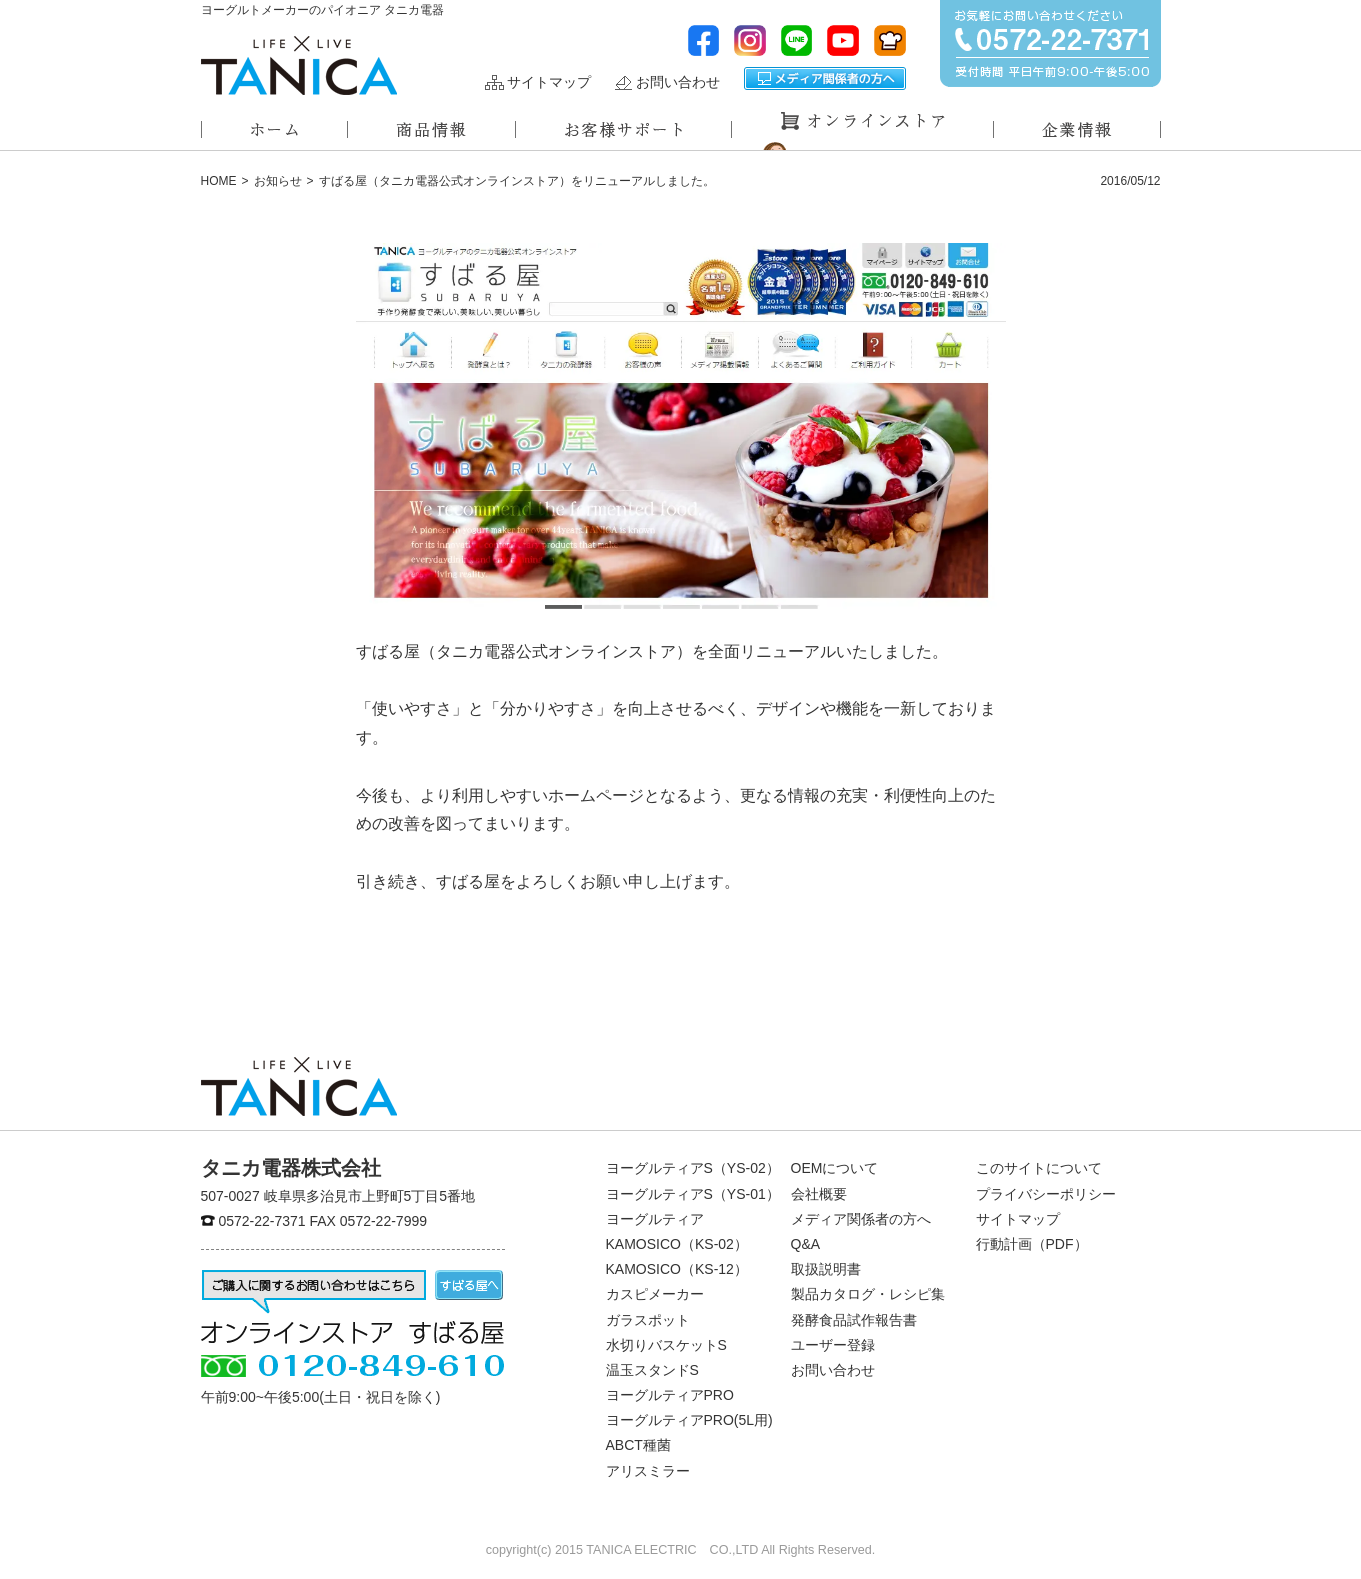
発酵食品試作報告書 (854, 1320)
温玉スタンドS (652, 1370)
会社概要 (819, 1194)
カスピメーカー (655, 1294)
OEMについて (835, 1168)
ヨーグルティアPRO (670, 1395)
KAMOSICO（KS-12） (677, 1269)
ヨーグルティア (655, 1219)
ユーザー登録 (833, 1345)
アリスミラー (648, 1471)
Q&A (806, 1244)
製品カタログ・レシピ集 (868, 1294)
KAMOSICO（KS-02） (677, 1244)
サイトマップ (549, 82)
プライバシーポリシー (1046, 1194)
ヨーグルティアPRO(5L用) (689, 1420)
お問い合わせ (678, 82)
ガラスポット (648, 1320)
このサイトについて (1039, 1168)
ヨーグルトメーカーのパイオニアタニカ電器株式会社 (299, 65)
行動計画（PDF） (1032, 1244)
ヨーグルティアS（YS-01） (693, 1194)
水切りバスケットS (666, 1345)
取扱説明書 (826, 1269)
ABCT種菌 (638, 1445)
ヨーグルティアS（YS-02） (693, 1168)
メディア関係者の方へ (825, 78)
